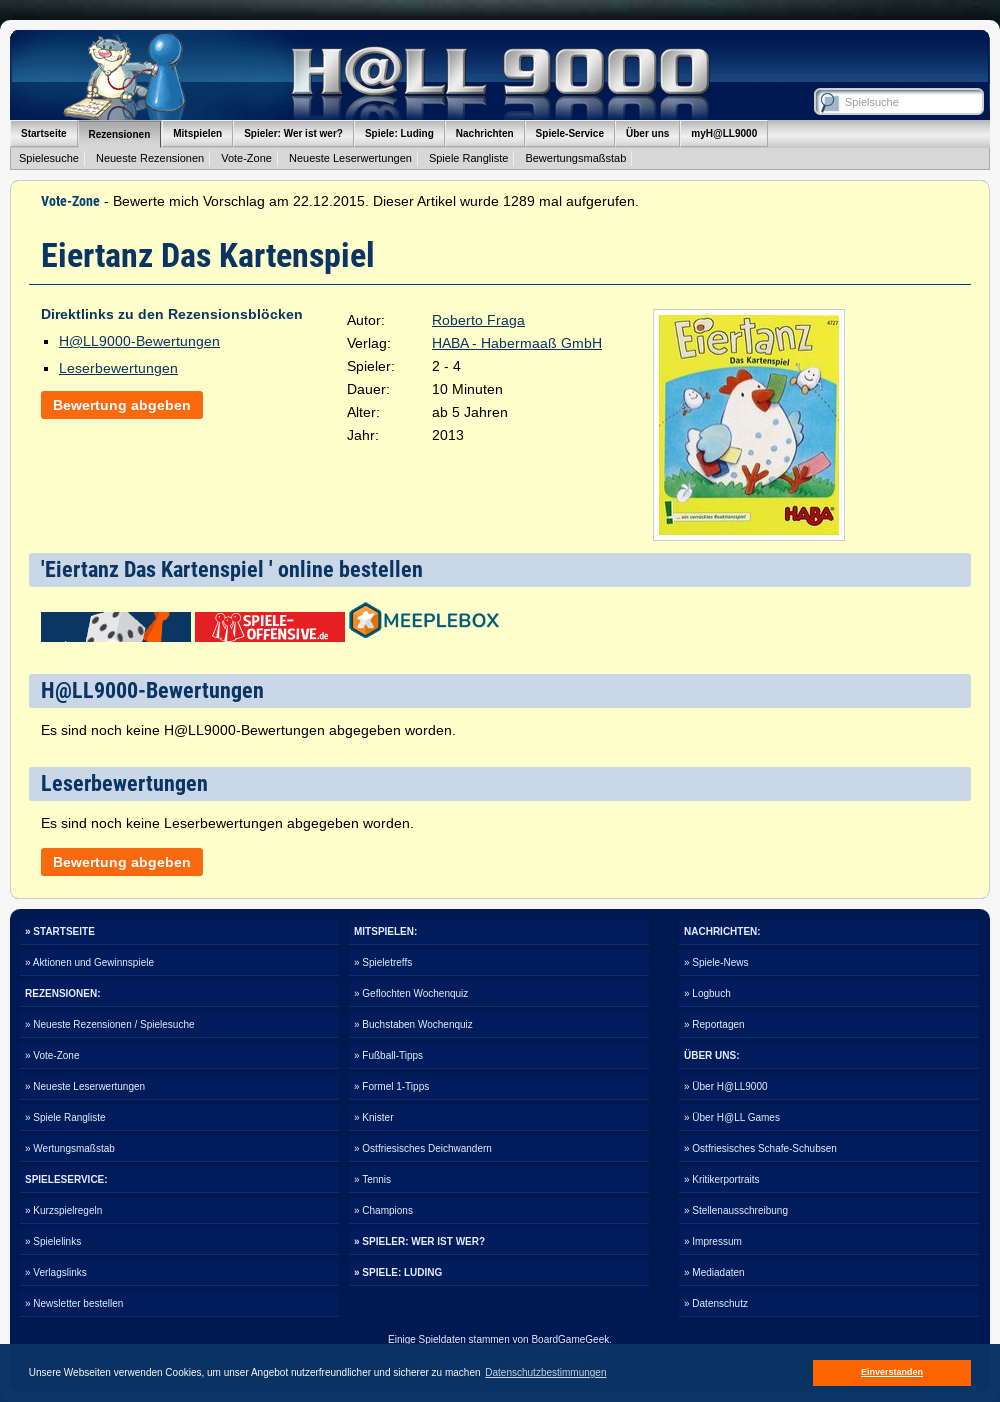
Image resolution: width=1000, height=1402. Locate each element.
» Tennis (372, 1179)
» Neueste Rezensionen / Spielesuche (110, 1024)
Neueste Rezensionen (150, 158)
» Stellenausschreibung (736, 1210)
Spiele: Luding (399, 133)
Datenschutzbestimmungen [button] (545, 1372)
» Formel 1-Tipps (391, 1086)
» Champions (383, 1210)
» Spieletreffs (383, 962)
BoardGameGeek (570, 1339)
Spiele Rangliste (469, 158)
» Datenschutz (716, 1303)
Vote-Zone (246, 158)
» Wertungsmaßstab (70, 1148)
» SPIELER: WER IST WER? (419, 1241)
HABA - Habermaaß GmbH (517, 343)
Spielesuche (49, 158)
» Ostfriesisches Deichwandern (423, 1148)
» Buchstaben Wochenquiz (413, 1024)
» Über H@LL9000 (726, 1086)
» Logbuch (707, 993)
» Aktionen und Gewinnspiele (89, 962)
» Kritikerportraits (722, 1179)
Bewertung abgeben (122, 405)
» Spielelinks (53, 1241)
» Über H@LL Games (732, 1117)
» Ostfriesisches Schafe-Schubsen (760, 1148)
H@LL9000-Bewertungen (139, 341)
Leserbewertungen (118, 368)
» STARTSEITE (60, 931)
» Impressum (713, 1241)
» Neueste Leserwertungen (85, 1086)
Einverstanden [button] (892, 1372)
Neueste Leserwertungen (350, 158)
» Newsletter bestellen (74, 1303)
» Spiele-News (716, 962)
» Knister (373, 1117)
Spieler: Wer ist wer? (293, 133)
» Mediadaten (714, 1272)
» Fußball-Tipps (388, 1055)
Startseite (44, 133)
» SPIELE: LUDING (398, 1272)
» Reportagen (714, 1024)
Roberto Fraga (478, 320)
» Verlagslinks (56, 1272)
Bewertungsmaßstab (575, 158)
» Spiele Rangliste (65, 1117)
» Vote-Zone (52, 1055)
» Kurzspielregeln (63, 1210)
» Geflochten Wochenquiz (411, 993)
